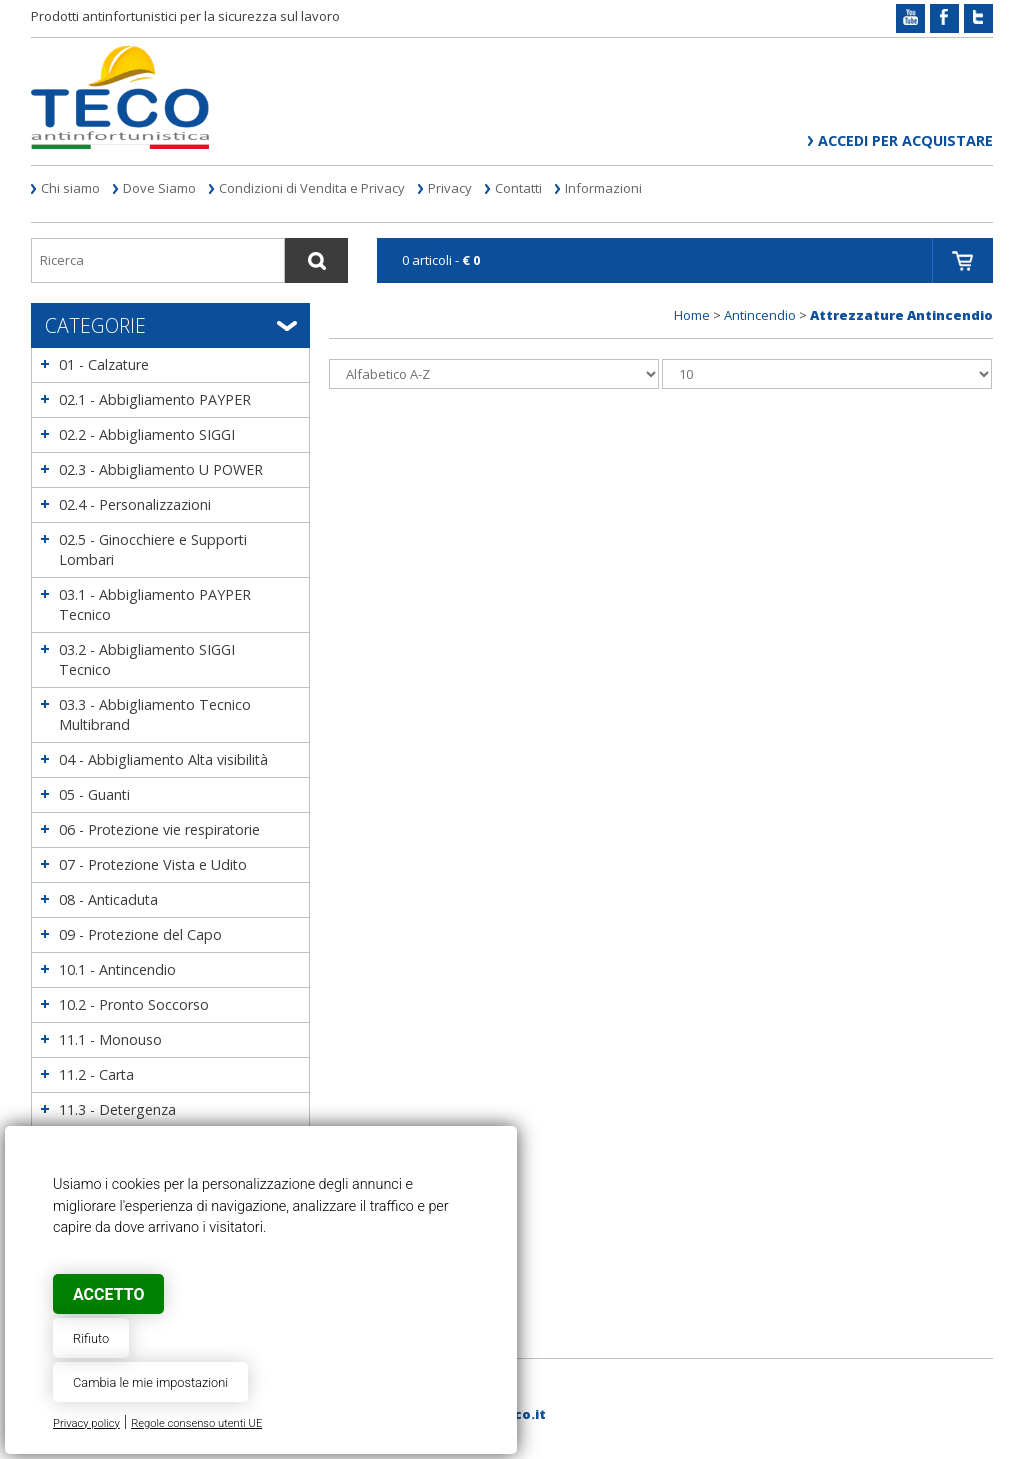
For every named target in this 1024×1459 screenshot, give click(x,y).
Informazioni (603, 188)
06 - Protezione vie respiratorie (159, 829)
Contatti (518, 188)
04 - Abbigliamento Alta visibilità (163, 759)
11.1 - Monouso (110, 1039)
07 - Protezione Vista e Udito (153, 864)
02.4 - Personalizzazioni (135, 504)
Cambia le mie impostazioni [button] (150, 1382)
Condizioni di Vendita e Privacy (312, 188)
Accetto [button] (108, 1294)
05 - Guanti (94, 794)
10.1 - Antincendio (117, 969)
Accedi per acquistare (905, 140)
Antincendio (760, 315)
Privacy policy (86, 1423)
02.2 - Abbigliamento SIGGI (147, 434)
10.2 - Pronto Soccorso (134, 1004)
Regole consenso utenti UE (196, 1423)
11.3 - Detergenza (117, 1109)
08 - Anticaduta (108, 899)
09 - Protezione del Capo (140, 934)
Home (692, 315)
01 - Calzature (104, 364)
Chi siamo (70, 188)
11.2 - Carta (96, 1074)
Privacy (450, 188)
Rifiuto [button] (91, 1338)
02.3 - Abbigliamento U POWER (161, 469)
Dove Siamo (159, 188)
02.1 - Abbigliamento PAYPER (155, 399)
